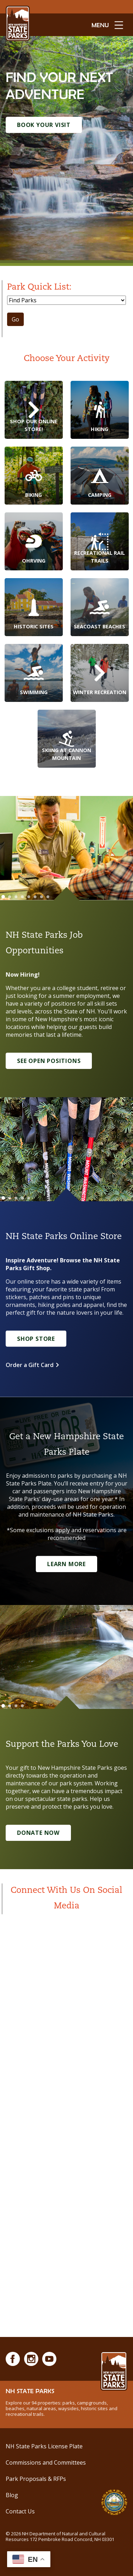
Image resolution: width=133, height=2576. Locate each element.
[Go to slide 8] (47, 896)
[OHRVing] (34, 541)
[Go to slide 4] (22, 896)
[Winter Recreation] (100, 673)
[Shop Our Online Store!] (34, 410)
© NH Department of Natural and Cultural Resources (60, 2536)
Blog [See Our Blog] (12, 2495)
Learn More (66, 1564)
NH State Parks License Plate (44, 2446)
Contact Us (20, 2511)
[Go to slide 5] (28, 896)
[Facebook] (13, 2359)
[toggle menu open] (107, 24)
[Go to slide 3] (16, 896)
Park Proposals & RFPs (36, 2479)
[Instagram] (31, 2359)
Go (15, 319)
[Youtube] (49, 2359)
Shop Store (36, 1339)
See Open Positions (49, 1061)
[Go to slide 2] (9, 896)
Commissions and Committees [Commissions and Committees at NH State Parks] (46, 2462)
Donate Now (38, 1833)
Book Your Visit (44, 125)
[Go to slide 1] (3, 897)
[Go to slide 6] (35, 896)
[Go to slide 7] (41, 896)
